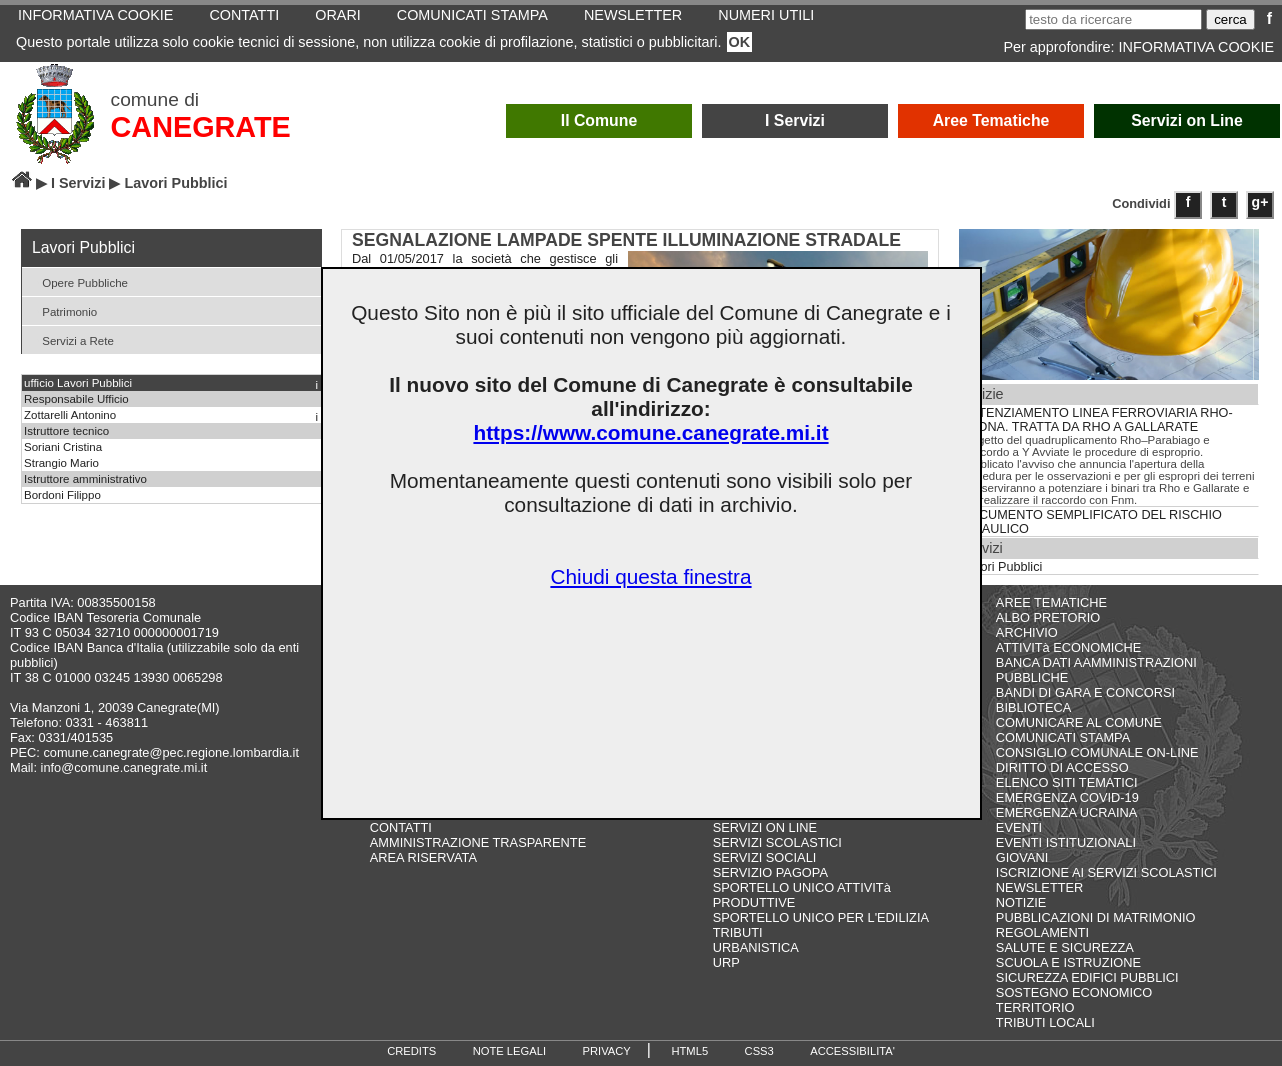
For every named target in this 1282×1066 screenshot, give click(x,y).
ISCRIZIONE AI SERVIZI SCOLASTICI (1106, 872)
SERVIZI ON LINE (765, 827)
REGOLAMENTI (1042, 932)
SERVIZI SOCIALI (765, 857)
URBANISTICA (756, 947)
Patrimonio (62, 310)
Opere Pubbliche (77, 281)
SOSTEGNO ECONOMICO (1074, 992)
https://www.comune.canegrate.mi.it (650, 432)
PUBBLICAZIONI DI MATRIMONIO (1096, 917)
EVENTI (1019, 827)
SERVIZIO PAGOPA (770, 872)
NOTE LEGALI (509, 1051)
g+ (1260, 202)
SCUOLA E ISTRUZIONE (1068, 962)
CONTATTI (401, 827)
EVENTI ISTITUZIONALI (1066, 842)
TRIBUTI (738, 932)
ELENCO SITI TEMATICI (1067, 782)
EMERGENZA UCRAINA (1067, 812)
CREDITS (411, 1051)
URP (726, 962)
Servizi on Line (1187, 120)
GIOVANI (1022, 857)
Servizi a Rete (70, 339)
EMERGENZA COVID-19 (1067, 797)
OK (740, 42)
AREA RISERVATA (423, 857)
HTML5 (689, 1051)
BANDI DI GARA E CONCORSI (1085, 692)
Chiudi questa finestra (650, 576)
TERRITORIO (1035, 1007)
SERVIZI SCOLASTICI (777, 842)
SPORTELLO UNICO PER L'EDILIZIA (821, 917)
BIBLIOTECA (1033, 707)
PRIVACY (607, 1051)
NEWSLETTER (1039, 887)
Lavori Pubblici (1001, 567)
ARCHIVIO (1027, 632)
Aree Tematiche (991, 120)
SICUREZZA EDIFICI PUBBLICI (1087, 977)
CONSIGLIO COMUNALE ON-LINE (1097, 752)
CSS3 (759, 1051)
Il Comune (599, 120)
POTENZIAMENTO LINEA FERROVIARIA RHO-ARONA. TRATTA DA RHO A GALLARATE (1096, 420)
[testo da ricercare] (1113, 19)
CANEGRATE (201, 127)
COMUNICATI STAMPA (1063, 737)
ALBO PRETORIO (1048, 617)
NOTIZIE (1021, 902)
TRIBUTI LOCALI (1045, 1022)
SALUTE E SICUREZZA (1065, 947)
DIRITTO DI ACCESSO (1062, 767)
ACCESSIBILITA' (852, 1051)
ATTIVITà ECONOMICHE (1069, 647)
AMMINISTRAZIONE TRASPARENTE (478, 842)
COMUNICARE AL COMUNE (1079, 722)
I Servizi (795, 120)
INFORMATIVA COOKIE (1196, 47)
